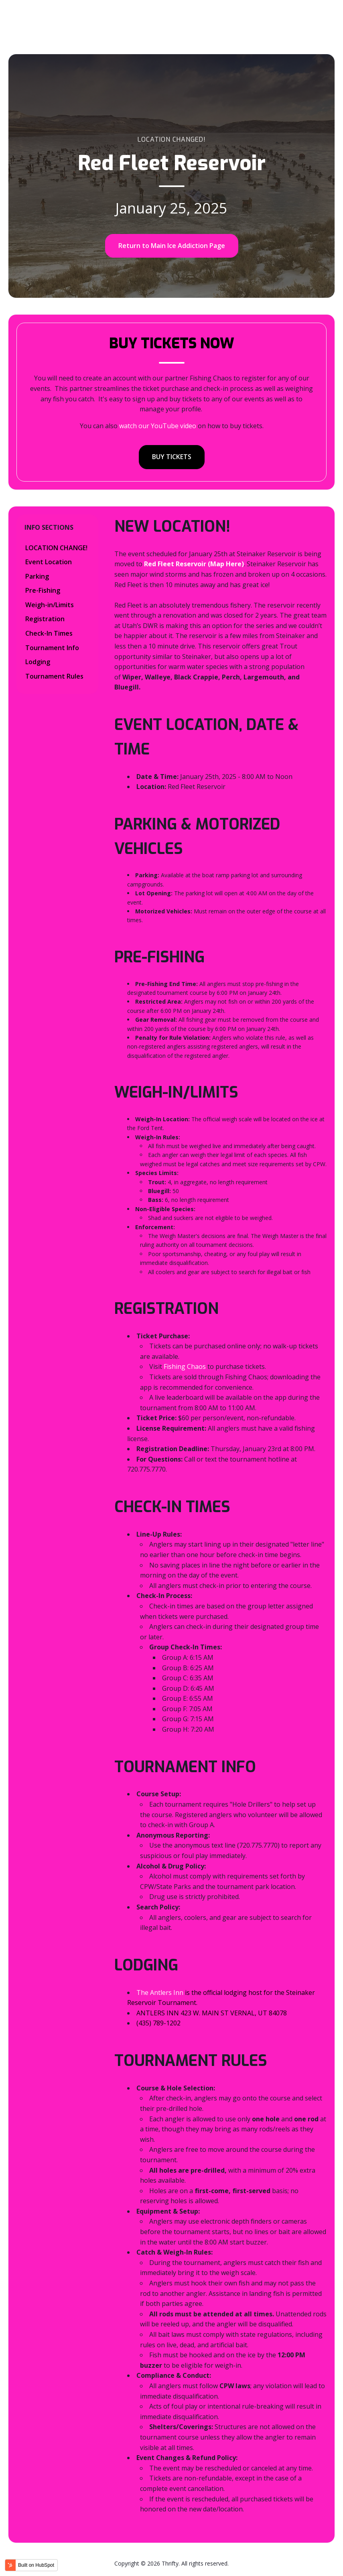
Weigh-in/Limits (49, 604)
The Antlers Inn (159, 1992)
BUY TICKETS (171, 456)
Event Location (48, 561)
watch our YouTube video (157, 425)
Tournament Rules (54, 676)
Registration (45, 618)
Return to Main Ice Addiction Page (171, 245)
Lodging (37, 661)
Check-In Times (49, 633)
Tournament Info (52, 647)
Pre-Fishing (42, 590)
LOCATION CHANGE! (56, 547)
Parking (37, 576)
